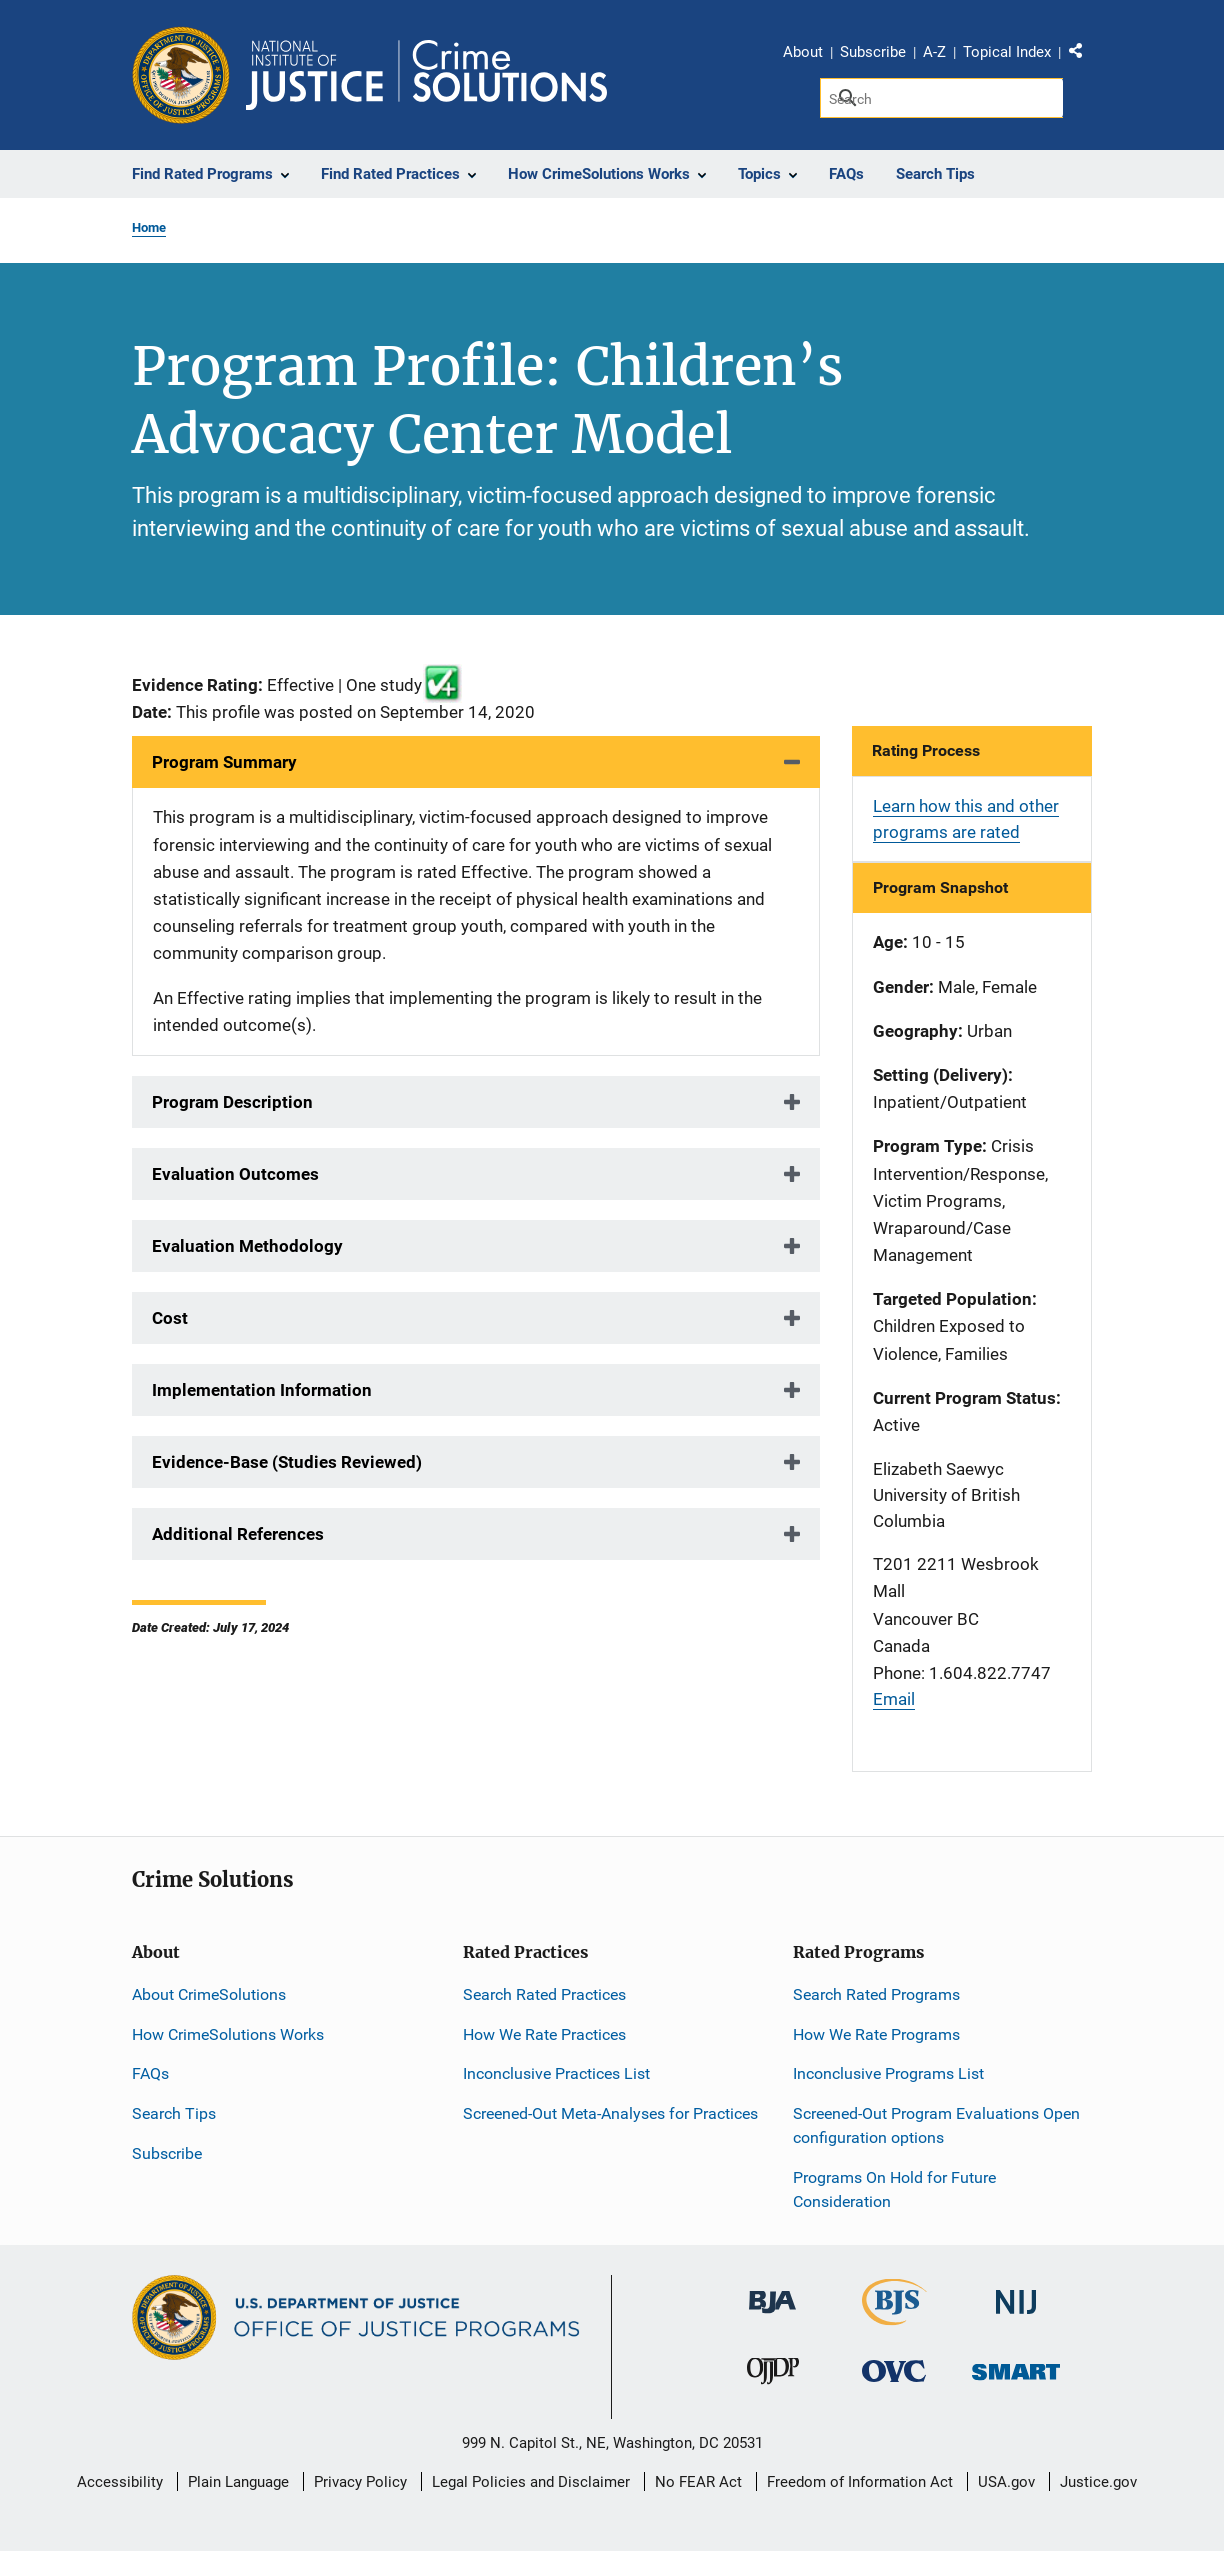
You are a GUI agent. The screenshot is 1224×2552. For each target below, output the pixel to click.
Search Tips (174, 2113)
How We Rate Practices (544, 2034)
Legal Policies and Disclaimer (531, 2482)
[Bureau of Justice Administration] (772, 2292)
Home (149, 227)
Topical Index (1007, 52)
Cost (170, 1318)
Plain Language (238, 2482)
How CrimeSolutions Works (228, 2034)
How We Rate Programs (876, 2034)
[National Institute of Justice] (1016, 2293)
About (803, 52)
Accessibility (120, 2482)
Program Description (232, 1102)
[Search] (941, 98)
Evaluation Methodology (247, 1246)
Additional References (238, 1534)
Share (1083, 55)
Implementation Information (262, 1390)
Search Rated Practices (544, 1994)
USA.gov (1006, 2482)
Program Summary (224, 762)
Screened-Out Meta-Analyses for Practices (610, 2113)
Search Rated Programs (876, 1994)
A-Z (934, 52)
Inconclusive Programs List (888, 2073)
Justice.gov (1098, 2482)
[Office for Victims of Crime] (894, 2370)
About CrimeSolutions (209, 1994)
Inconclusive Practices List (556, 2073)
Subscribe (873, 52)
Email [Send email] (894, 1699)
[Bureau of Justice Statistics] (894, 2316)
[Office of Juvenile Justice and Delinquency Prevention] (773, 2375)
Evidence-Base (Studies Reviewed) (287, 1462)
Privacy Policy (360, 2482)
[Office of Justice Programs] (181, 75)
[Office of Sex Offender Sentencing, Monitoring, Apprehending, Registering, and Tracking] (1016, 2366)
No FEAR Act (698, 2482)
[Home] (426, 75)
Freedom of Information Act (860, 2482)
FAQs (150, 2073)
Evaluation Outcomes (235, 1174)
